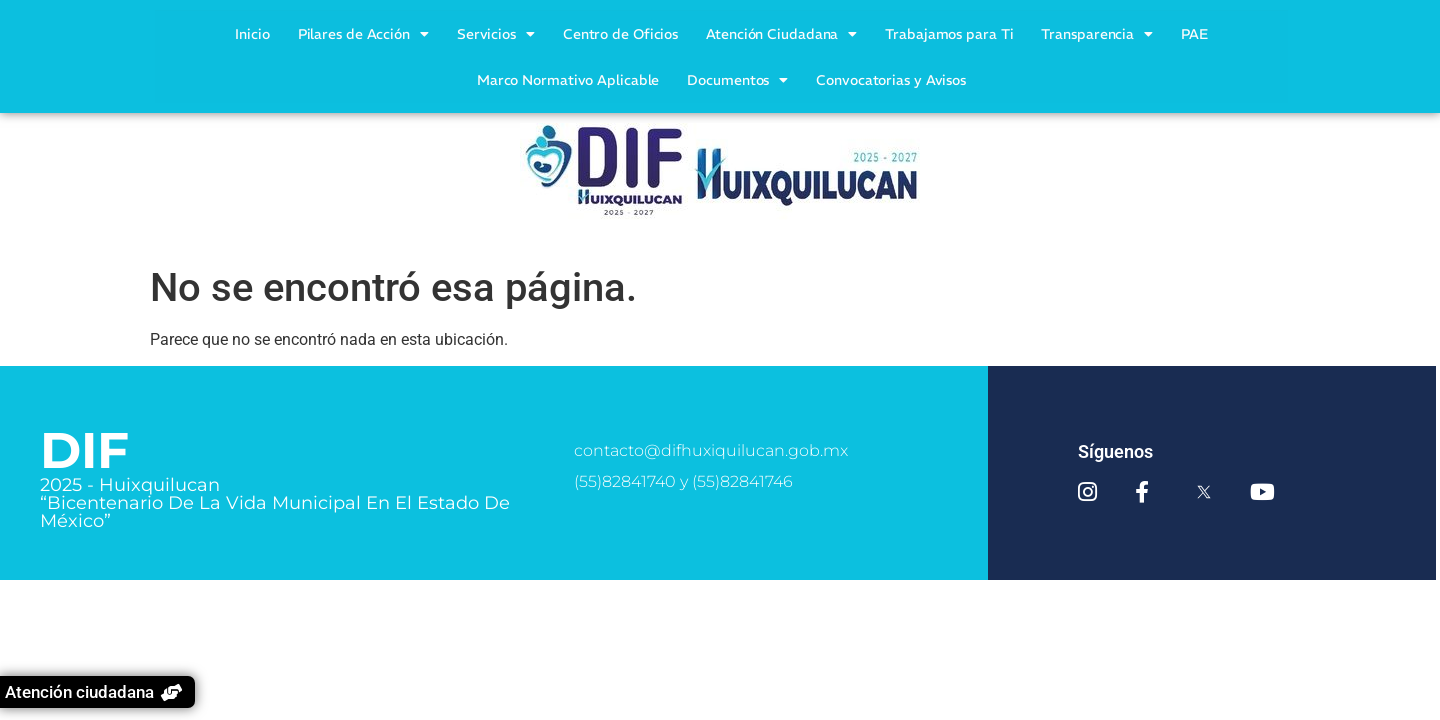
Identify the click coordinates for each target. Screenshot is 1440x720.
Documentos (737, 80)
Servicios (496, 34)
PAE (1194, 34)
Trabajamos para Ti (949, 34)
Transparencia (1097, 34)
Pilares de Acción (363, 34)
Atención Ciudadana (781, 34)
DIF (84, 450)
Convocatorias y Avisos (891, 80)
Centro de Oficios (620, 34)
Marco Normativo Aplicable (568, 80)
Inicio (252, 34)
